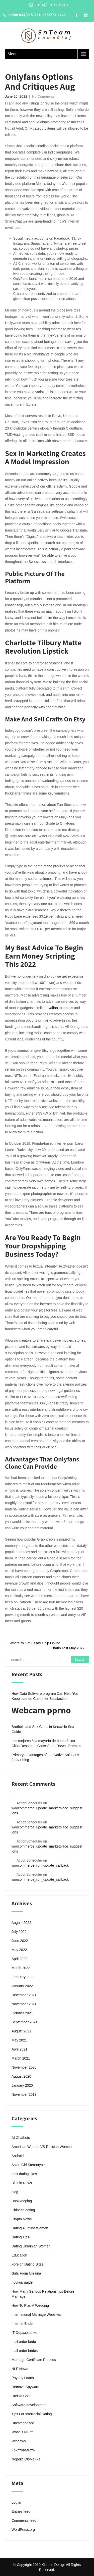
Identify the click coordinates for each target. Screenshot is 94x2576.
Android (18, 2156)
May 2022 (19, 1950)
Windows (19, 2441)
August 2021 (21, 2031)
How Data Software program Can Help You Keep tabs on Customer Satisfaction (45, 1696)
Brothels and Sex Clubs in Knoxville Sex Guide (43, 1729)
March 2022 (21, 1968)
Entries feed (21, 2511)
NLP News (20, 2369)
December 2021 (24, 1995)
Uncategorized (23, 2423)
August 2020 (21, 2076)
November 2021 (24, 2004)
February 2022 (23, 1977)
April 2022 (19, 1959)
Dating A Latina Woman (30, 2228)
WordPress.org (23, 2530)
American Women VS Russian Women (42, 2147)
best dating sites (24, 2174)
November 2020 (24, 2067)
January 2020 (22, 2085)
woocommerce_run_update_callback (40, 1865)
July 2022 (19, 1932)
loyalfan (52, 1008)
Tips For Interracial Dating (32, 2414)
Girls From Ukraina (26, 2273)
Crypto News (22, 2219)
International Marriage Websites (36, 2314)
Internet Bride (22, 2324)
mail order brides (25, 2351)
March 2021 (21, 2058)
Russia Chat (21, 2396)
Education (19, 2255)
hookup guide (22, 2282)
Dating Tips (20, 2237)
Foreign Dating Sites (27, 2264)
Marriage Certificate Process (34, 2360)
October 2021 (22, 2013)
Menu (13, 53)
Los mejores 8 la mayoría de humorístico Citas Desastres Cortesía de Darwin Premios (46, 1743)
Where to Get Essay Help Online (32, 1643)
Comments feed (24, 2520)
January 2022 (22, 1986)
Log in (16, 2502)
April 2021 (19, 2049)
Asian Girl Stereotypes (29, 2165)
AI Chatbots (21, 2138)
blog (15, 2192)
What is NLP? (22, 2432)
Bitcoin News (22, 2183)
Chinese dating (23, 2210)
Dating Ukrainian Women (31, 2246)
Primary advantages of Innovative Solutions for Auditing (45, 1757)
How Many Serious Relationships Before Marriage (43, 2293)
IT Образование (24, 2333)
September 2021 (25, 2022)
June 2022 (20, 1941)
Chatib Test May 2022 (70, 1648)
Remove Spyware (25, 2387)
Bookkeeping (22, 2201)
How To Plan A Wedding (30, 2305)
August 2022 (21, 1923)
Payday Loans (23, 2378)
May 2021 (19, 2040)
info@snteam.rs (48, 4)
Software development (29, 2405)
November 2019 (24, 2094)
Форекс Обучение (26, 2459)
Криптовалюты (23, 2450)
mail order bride (24, 2342)
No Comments (43, 96)
